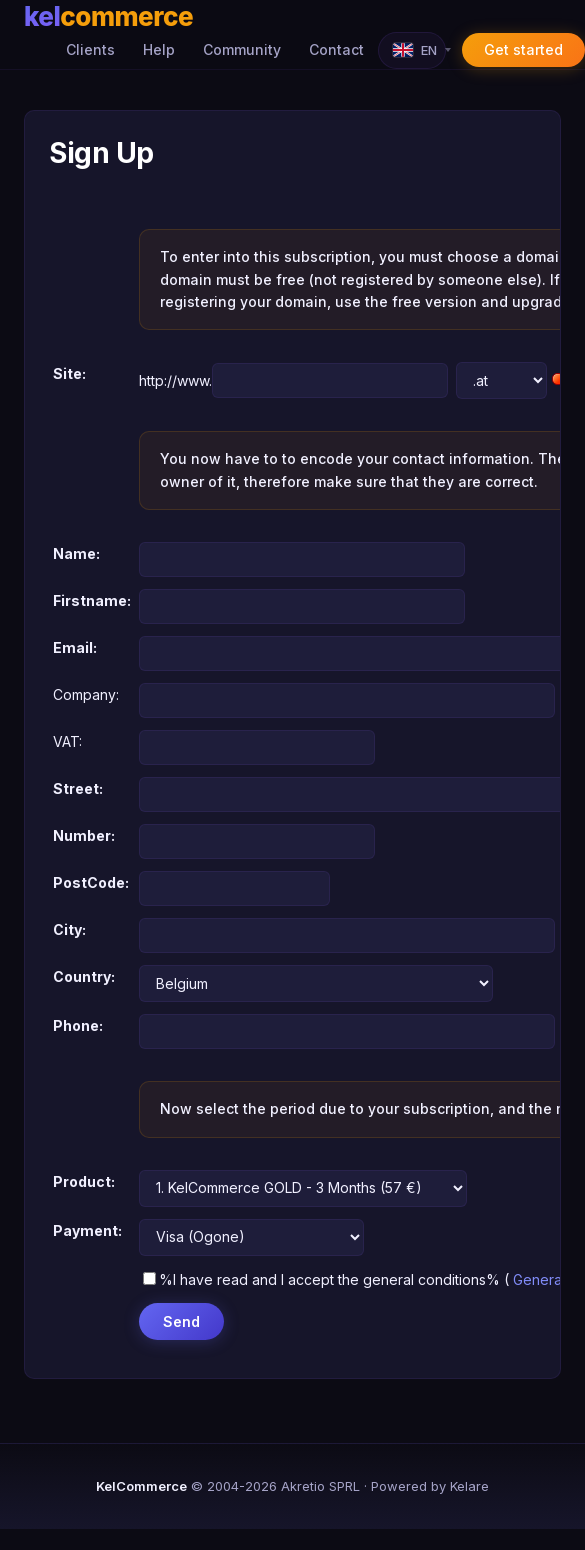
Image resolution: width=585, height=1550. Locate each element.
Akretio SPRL (320, 1486)
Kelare (469, 1486)
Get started (523, 49)
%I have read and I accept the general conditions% (321, 1279)
